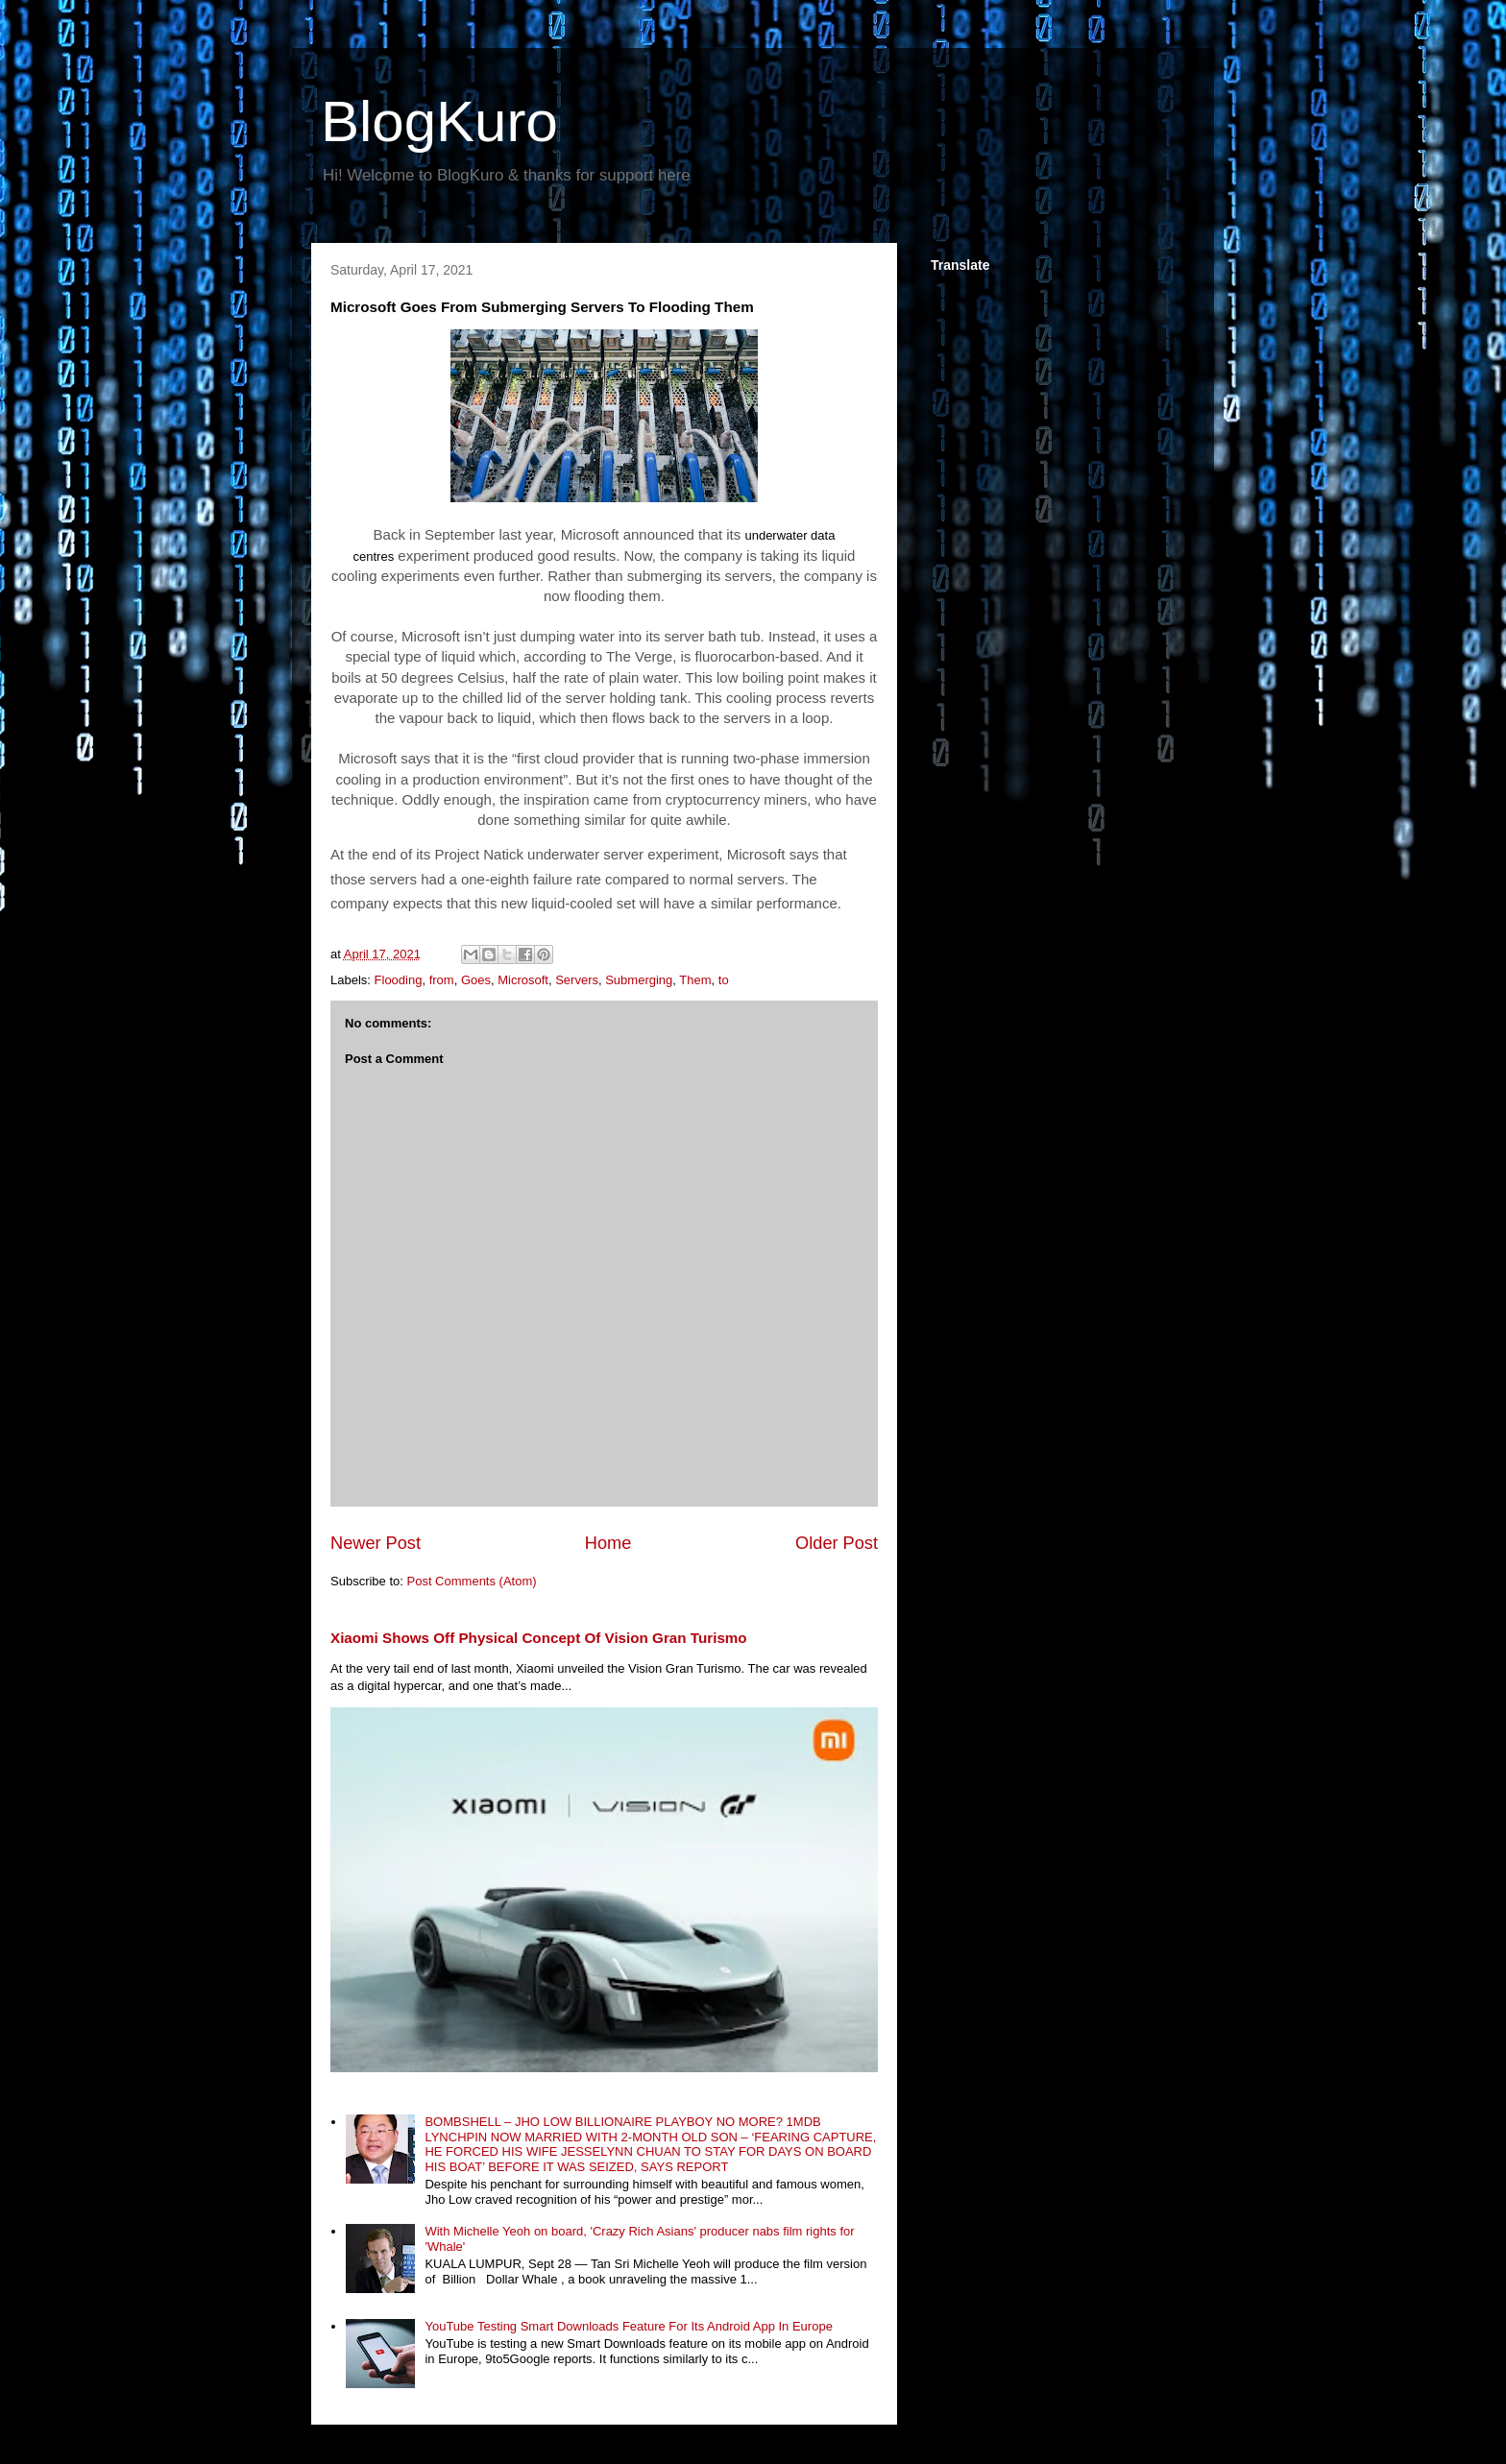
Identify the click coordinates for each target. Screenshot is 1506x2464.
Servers (576, 980)
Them (695, 980)
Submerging (638, 980)
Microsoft (523, 980)
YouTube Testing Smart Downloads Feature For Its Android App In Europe (628, 2326)
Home (608, 1543)
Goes (476, 980)
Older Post (836, 1543)
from (441, 980)
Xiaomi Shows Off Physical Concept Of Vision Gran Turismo (538, 1638)
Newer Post (375, 1543)
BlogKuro (439, 121)
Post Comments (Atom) (472, 1581)
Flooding (399, 980)
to (723, 980)
